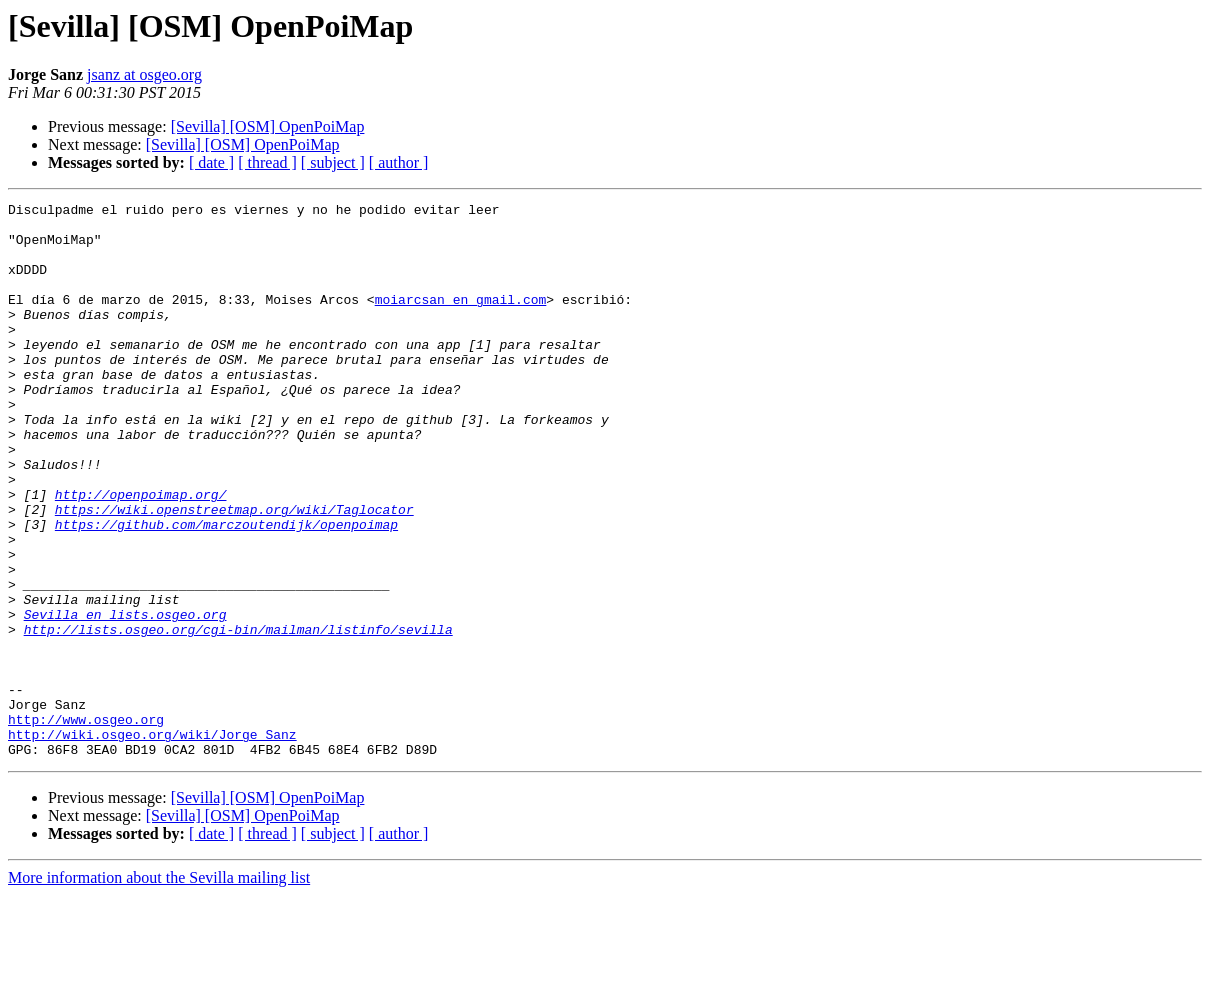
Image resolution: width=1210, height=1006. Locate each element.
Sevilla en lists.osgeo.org (125, 698)
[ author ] (399, 162)
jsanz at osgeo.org (144, 74)
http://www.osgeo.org (86, 824)
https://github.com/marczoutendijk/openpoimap (226, 590)
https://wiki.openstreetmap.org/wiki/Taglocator (234, 572)
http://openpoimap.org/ (141, 554)
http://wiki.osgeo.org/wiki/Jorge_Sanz (152, 842)
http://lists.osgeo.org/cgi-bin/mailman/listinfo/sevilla (238, 716)
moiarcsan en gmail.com (461, 320)
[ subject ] (333, 162)
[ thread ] (267, 162)
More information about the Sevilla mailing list (159, 988)
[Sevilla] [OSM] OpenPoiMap (268, 126)
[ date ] (211, 162)
